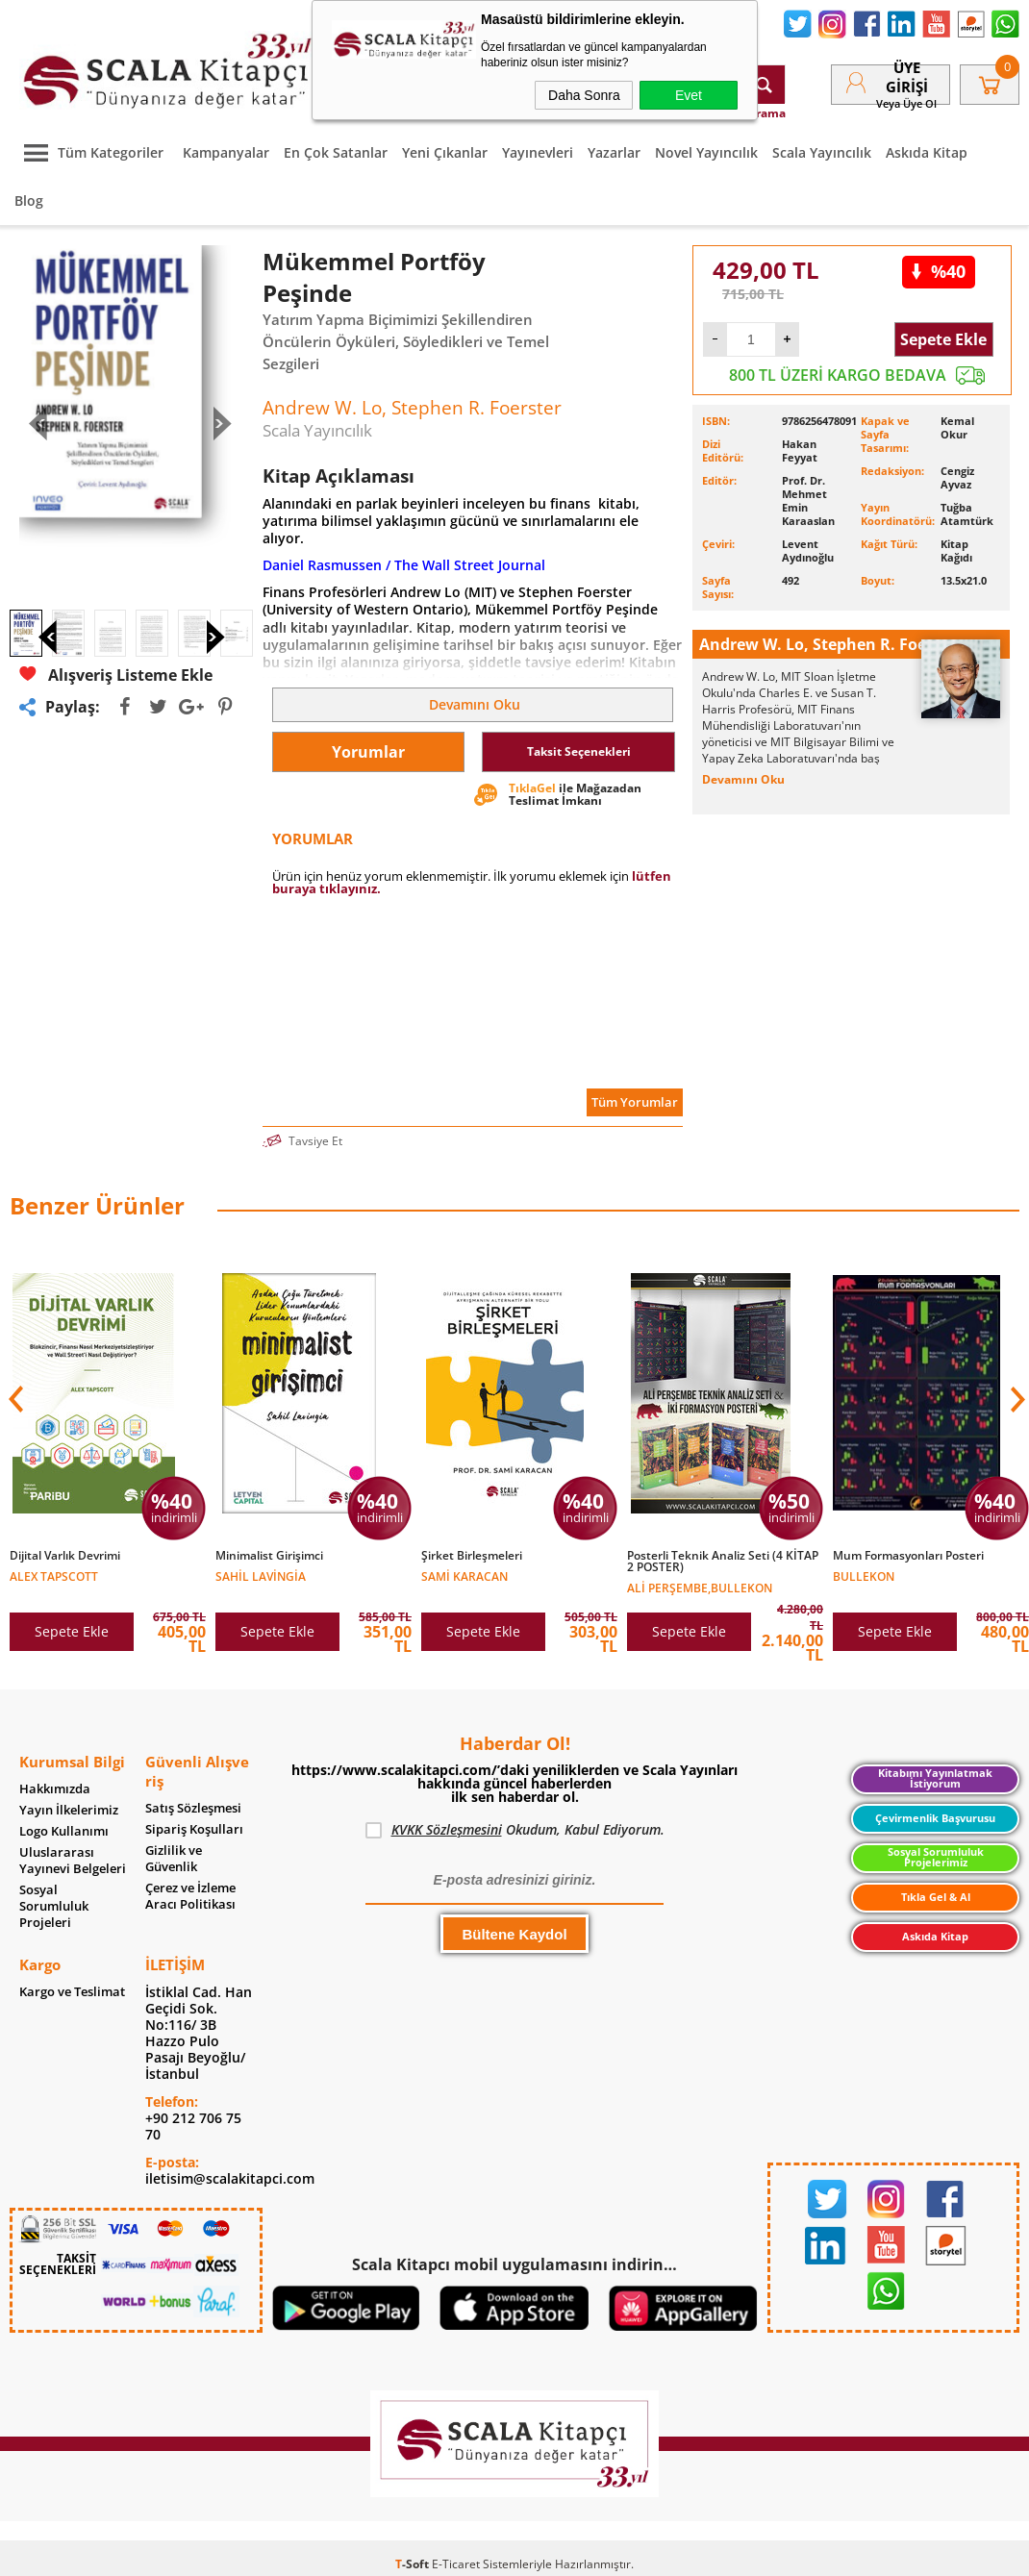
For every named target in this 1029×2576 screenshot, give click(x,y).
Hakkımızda (54, 1789)
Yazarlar (614, 152)
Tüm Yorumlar (634, 1102)
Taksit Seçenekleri (579, 751)
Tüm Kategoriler (88, 152)
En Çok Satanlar (336, 152)
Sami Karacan (464, 1575)
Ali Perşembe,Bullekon (699, 1587)
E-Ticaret (456, 2564)
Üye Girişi (907, 77)
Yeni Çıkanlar (445, 152)
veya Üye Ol (906, 103)
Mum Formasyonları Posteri (908, 1556)
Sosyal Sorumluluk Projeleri (53, 1906)
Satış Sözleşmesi (193, 1808)
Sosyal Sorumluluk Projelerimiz (936, 1857)
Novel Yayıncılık (706, 152)
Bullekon (863, 1575)
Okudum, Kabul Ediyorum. (515, 1829)
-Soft (413, 2564)
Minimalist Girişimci (269, 1556)
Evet (688, 95)
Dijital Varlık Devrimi (65, 1556)
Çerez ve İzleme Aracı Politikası (190, 1896)
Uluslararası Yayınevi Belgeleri (72, 1860)
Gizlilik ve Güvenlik (173, 1858)
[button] (1015, 1399)
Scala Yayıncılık (821, 152)
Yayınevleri (537, 152)
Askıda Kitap (926, 152)
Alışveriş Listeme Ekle (116, 722)
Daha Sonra (584, 95)
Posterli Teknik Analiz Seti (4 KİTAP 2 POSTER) (722, 1561)
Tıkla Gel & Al (935, 1897)
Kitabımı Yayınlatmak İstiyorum (935, 1778)
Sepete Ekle (943, 339)
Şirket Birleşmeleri (471, 1556)
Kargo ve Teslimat (72, 1992)
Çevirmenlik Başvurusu (935, 1818)
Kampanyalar (226, 152)
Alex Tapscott (54, 1575)
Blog (28, 200)
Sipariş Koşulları (194, 1829)
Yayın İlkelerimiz (68, 1810)
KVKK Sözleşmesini (446, 1829)
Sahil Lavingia (260, 1575)
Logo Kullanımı (64, 1831)
